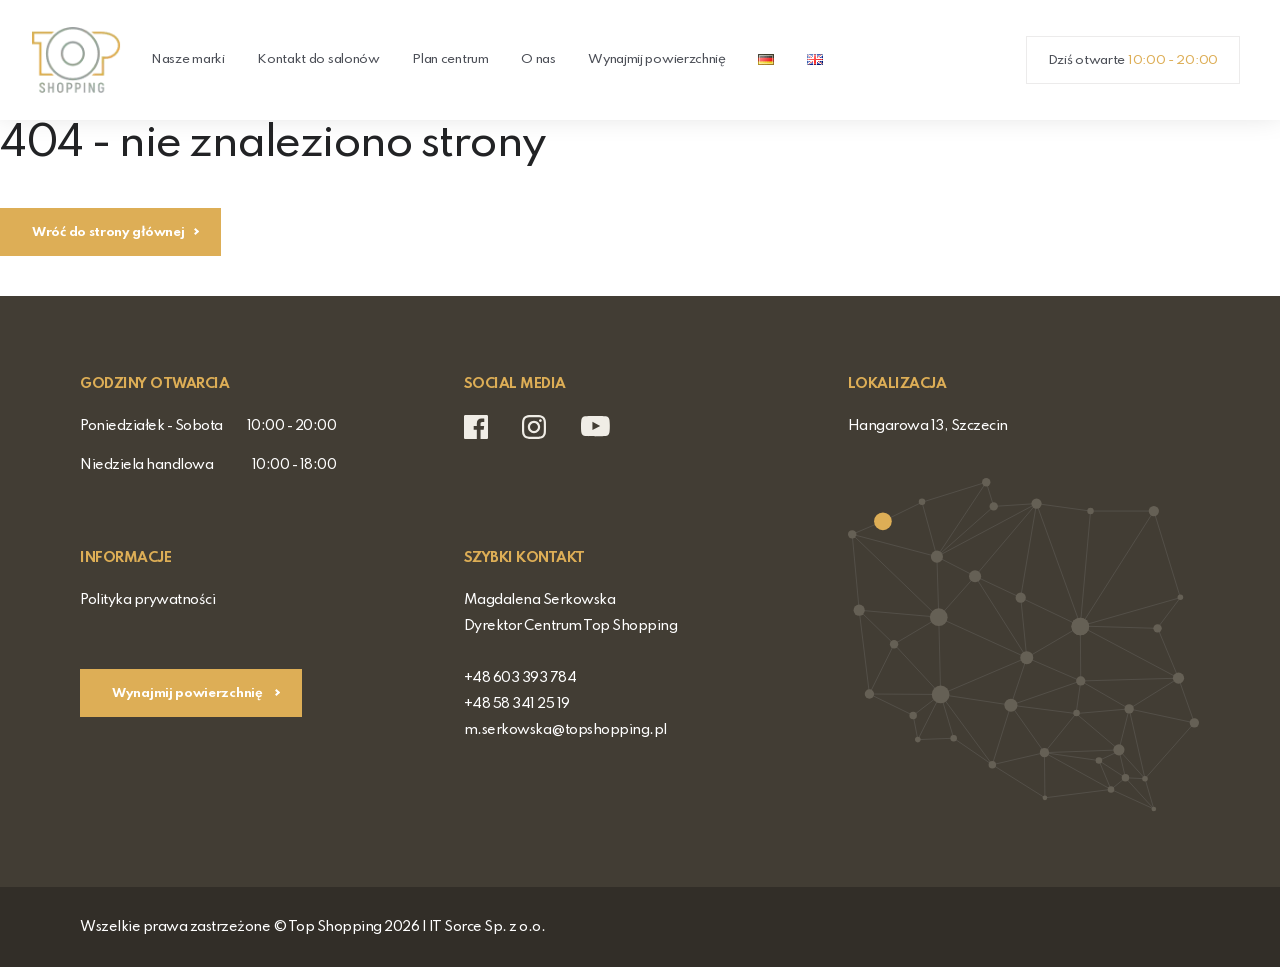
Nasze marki (188, 59)
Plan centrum (450, 59)
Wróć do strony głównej (108, 232)
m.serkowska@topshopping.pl (565, 730)
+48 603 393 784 (520, 678)
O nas (538, 59)
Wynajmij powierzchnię (657, 59)
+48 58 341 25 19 (517, 704)
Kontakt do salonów (318, 59)
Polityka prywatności (147, 600)
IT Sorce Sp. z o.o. (487, 927)
